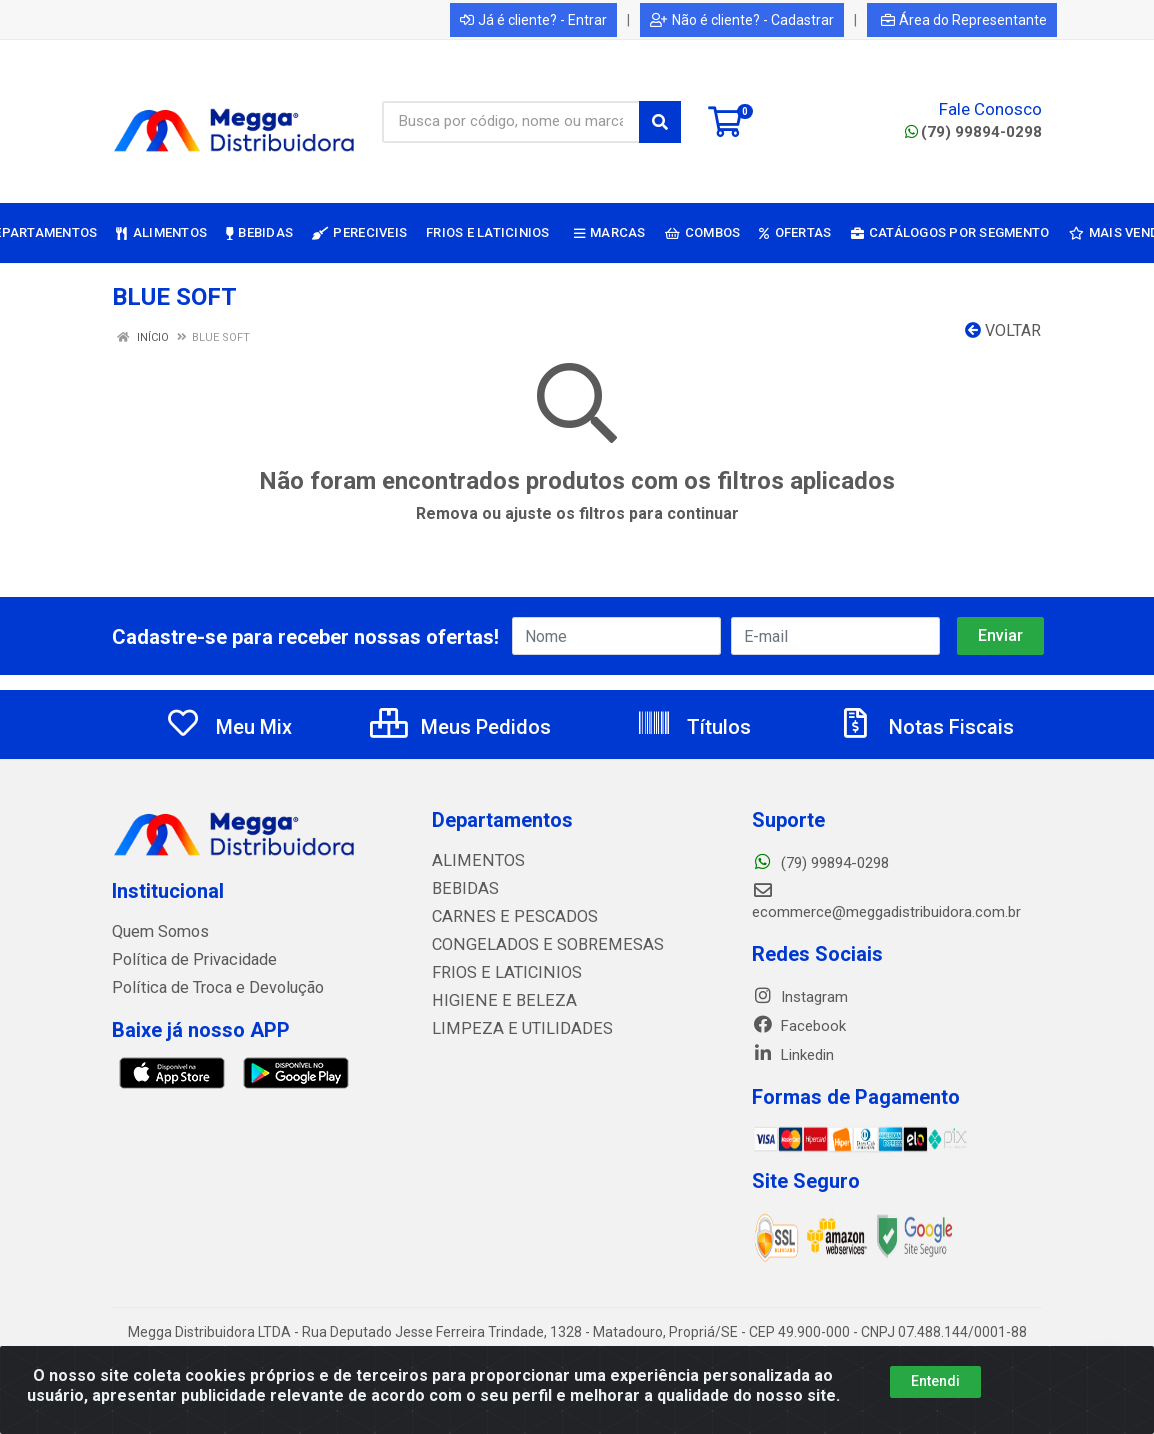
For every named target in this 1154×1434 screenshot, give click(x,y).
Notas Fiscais (926, 727)
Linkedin (793, 1055)
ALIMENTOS (472, 861)
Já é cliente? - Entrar (533, 20)
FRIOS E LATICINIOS (498, 973)
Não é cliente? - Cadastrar (742, 20)
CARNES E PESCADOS (505, 917)
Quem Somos (157, 932)
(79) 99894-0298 (973, 132)
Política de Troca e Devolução (209, 988)
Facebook (799, 1026)
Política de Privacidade (185, 960)
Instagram (800, 997)
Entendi (935, 1381)
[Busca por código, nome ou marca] (511, 122)
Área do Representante (964, 20)
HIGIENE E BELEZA (493, 1001)
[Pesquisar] (660, 122)
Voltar (1003, 330)
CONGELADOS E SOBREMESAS (533, 945)
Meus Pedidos (460, 727)
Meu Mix (228, 727)
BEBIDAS (461, 889)
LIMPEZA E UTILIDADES (510, 1029)
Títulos (693, 727)
